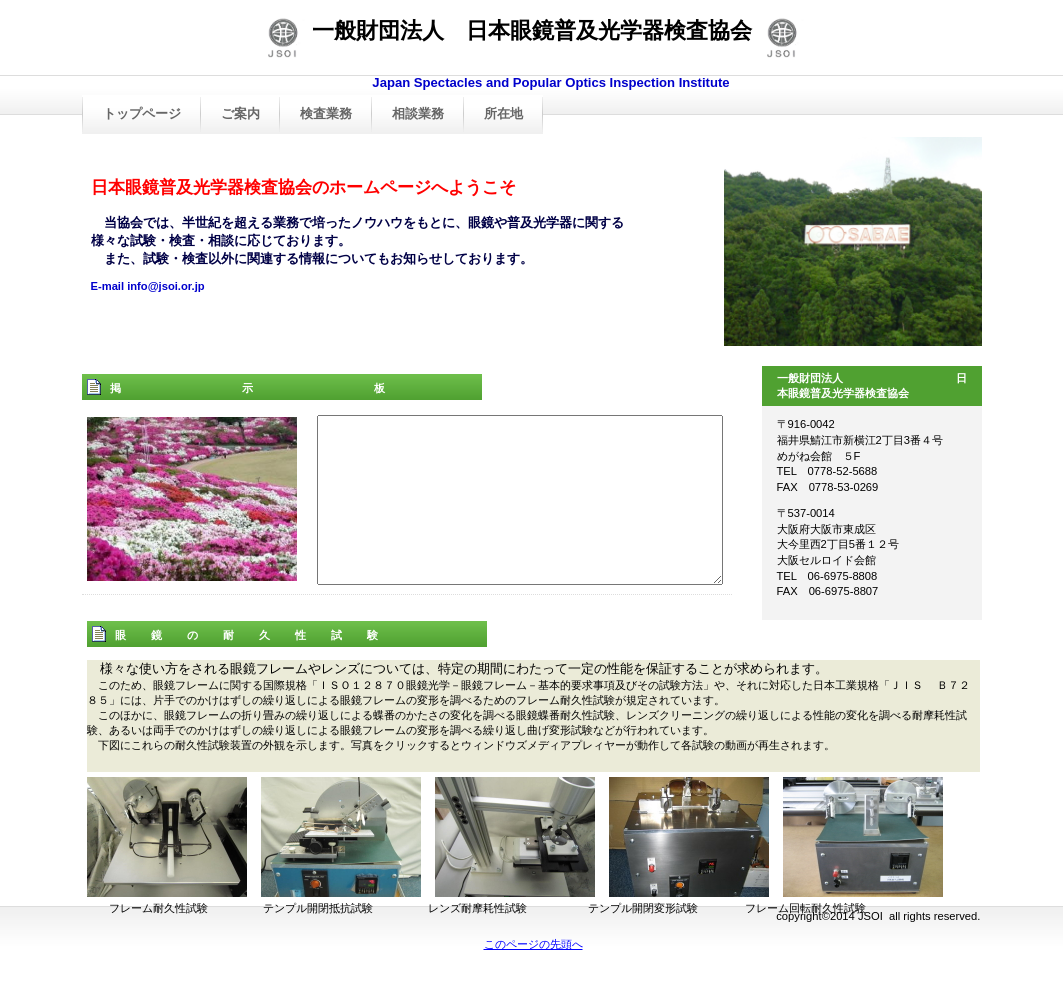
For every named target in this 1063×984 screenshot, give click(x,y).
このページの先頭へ (533, 944)
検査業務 (326, 113)
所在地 (503, 113)
